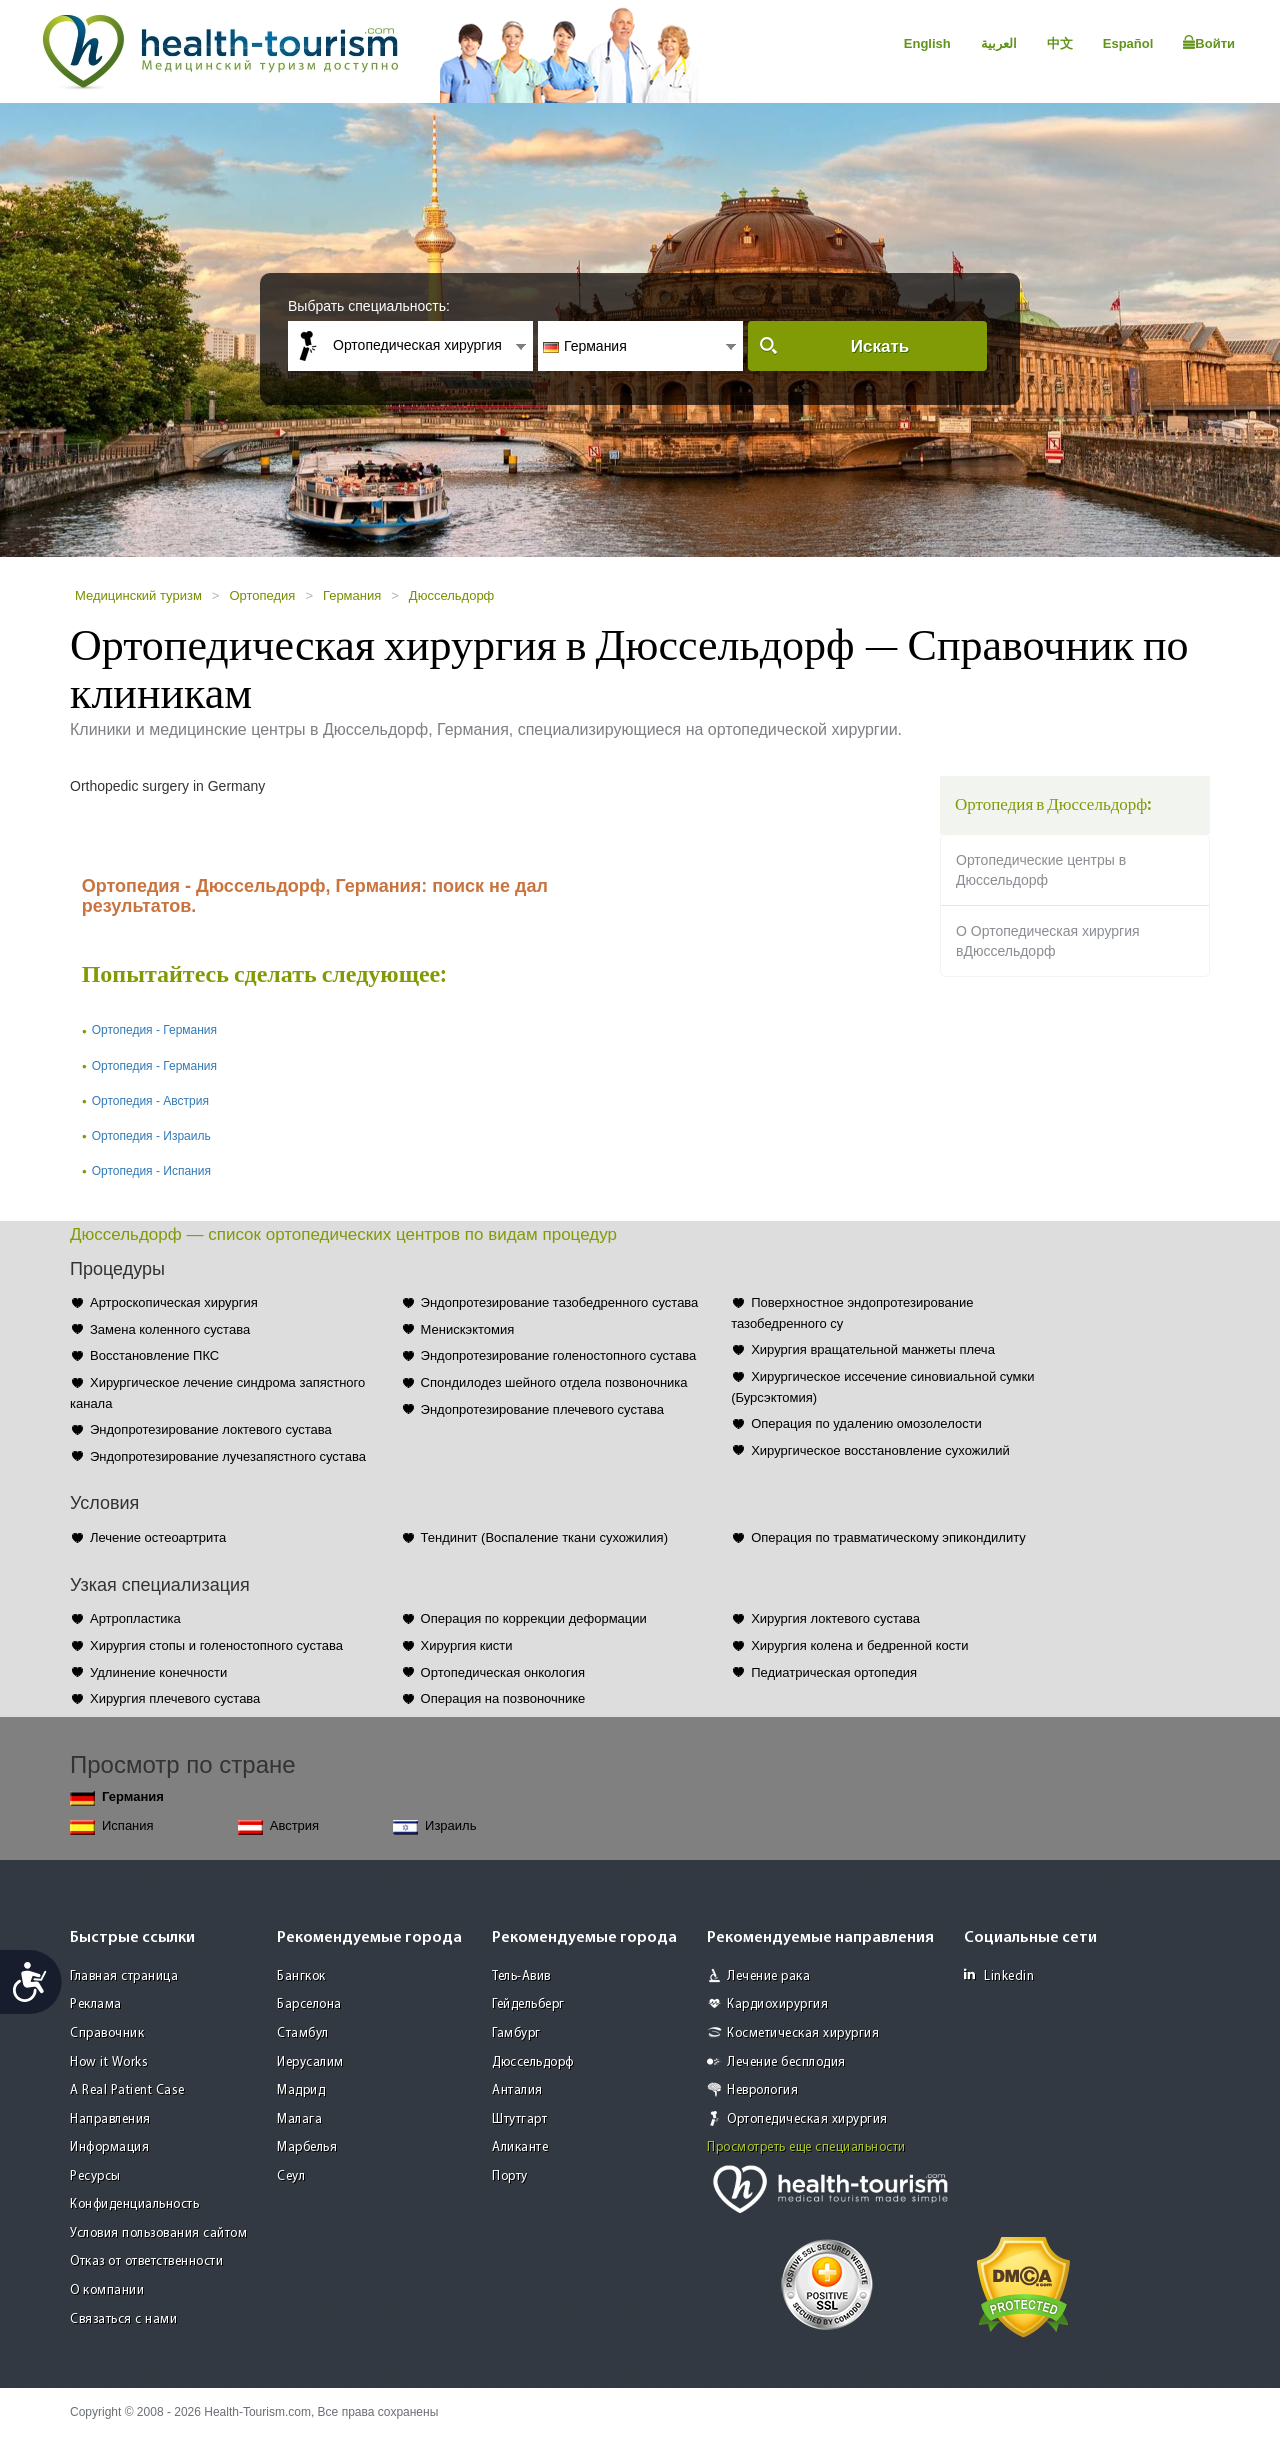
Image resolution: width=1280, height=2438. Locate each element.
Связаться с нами (123, 2319)
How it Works (109, 2062)
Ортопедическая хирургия (807, 2119)
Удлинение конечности (158, 1672)
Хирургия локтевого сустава (835, 1618)
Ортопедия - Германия (154, 1030)
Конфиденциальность (134, 2204)
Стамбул (303, 2033)
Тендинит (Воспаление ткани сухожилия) (544, 1537)
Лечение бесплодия (786, 2062)
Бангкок (301, 1976)
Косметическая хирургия (803, 2033)
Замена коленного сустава (170, 1329)
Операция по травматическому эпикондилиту (888, 1537)
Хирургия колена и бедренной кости (859, 1645)
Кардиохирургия (777, 2004)
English (927, 43)
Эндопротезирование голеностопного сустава (559, 1355)
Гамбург (516, 2033)
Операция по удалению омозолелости (866, 1423)
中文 (1060, 43)
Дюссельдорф (451, 595)
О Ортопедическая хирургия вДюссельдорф (1048, 941)
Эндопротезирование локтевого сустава (211, 1429)
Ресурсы (95, 2176)
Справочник (107, 2033)
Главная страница (124, 1976)
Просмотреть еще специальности (806, 2147)
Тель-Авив (521, 1976)
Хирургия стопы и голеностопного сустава (216, 1645)
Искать (880, 346)
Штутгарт (519, 2119)
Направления (110, 2119)
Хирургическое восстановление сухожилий (880, 1450)
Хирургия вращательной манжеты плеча (873, 1349)
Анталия (517, 2090)
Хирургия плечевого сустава (175, 1698)
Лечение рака (768, 1976)
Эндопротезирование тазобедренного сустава (560, 1302)
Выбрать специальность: (369, 306)
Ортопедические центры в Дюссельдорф (1041, 870)
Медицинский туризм (138, 595)
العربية (999, 43)
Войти (1209, 43)
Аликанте (520, 2147)
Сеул (291, 2176)
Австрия (278, 1826)
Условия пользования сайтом (158, 2233)
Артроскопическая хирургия (174, 1302)
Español (1128, 43)
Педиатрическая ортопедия (834, 1672)
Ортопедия (262, 595)
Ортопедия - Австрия (150, 1101)
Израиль (434, 1826)
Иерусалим (310, 2062)
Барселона (309, 2004)
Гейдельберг (528, 2004)
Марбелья (307, 2147)
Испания (112, 1826)
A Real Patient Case (127, 2090)
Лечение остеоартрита (158, 1537)
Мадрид (301, 2090)
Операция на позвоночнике (503, 1698)
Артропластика (135, 1618)
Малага (299, 2119)
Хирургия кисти (467, 1645)
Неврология (762, 2090)
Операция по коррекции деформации (534, 1618)
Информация (109, 2147)
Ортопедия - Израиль (151, 1136)
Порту (510, 2176)
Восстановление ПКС (154, 1355)
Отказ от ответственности (146, 2261)
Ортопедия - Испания (151, 1171)
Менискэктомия (468, 1329)
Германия (352, 595)
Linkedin (999, 1975)
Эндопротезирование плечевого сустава (542, 1409)
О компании (107, 2290)
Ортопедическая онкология (503, 1672)
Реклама (96, 2004)
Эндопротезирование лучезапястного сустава (228, 1456)
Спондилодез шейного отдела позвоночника (554, 1382)
